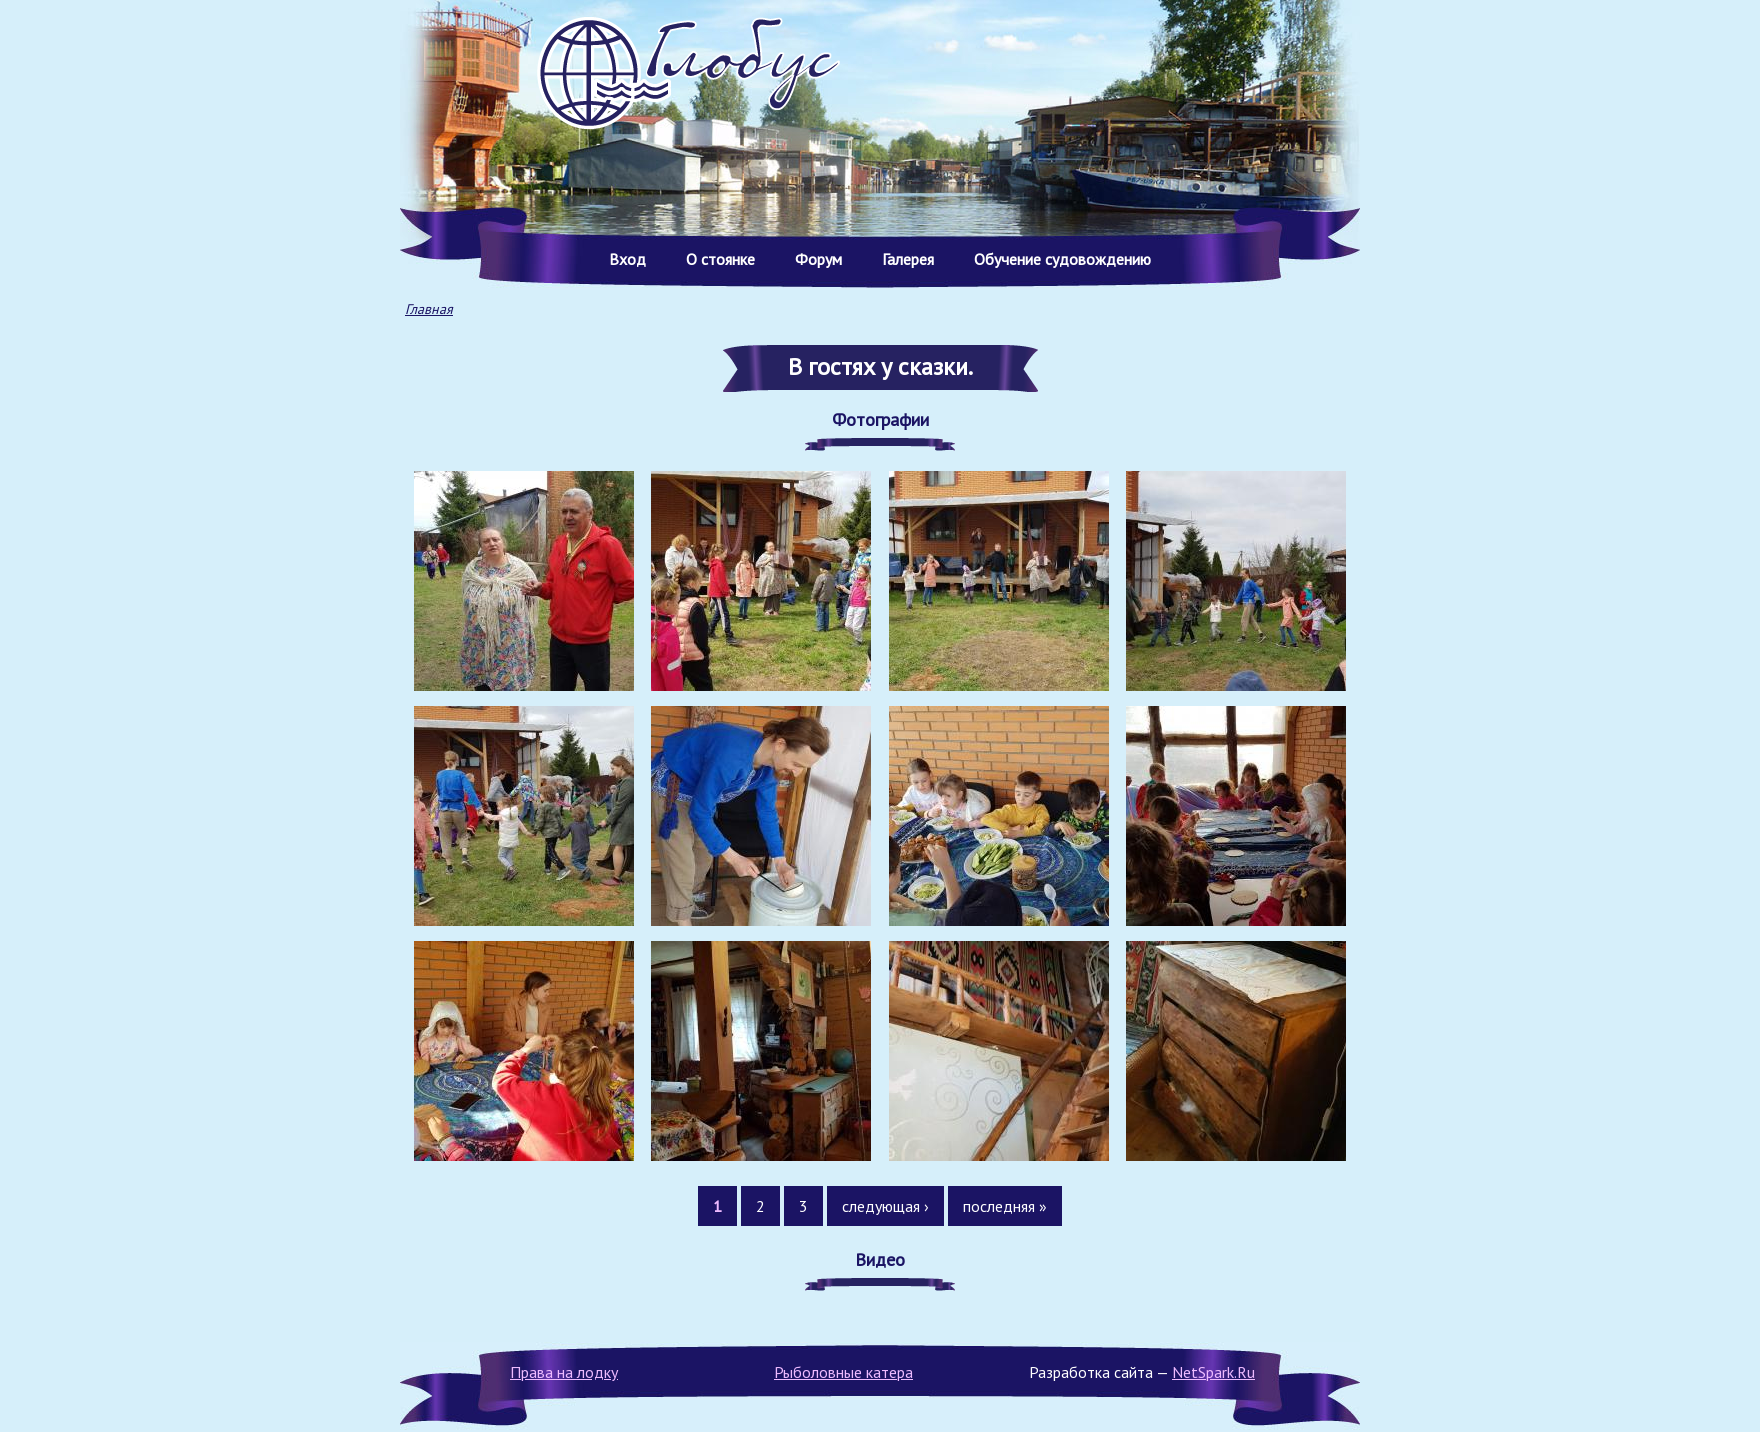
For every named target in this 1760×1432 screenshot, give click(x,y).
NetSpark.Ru (1213, 1372)
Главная (429, 309)
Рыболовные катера (843, 1372)
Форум (818, 259)
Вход (627, 259)
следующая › (885, 1206)
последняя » (1005, 1206)
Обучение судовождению (1062, 259)
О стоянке (720, 259)
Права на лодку (564, 1372)
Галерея (908, 259)
